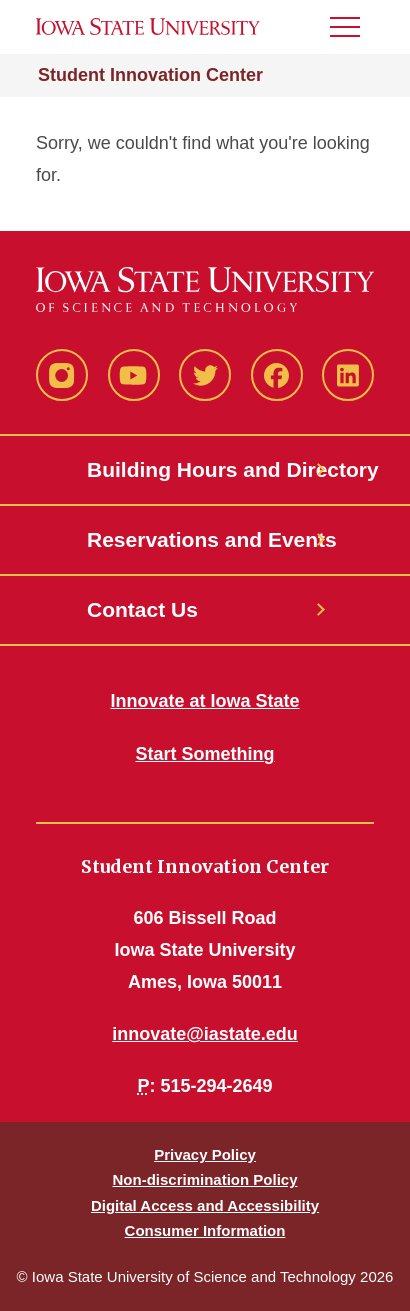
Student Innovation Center (150, 75)
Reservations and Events (205, 539)
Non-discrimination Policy (204, 1179)
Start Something (204, 754)
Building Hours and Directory (205, 469)
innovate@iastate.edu (205, 1034)
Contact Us (142, 609)
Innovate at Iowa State (204, 701)
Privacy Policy (205, 1154)
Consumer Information (205, 1230)
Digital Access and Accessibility (205, 1205)
